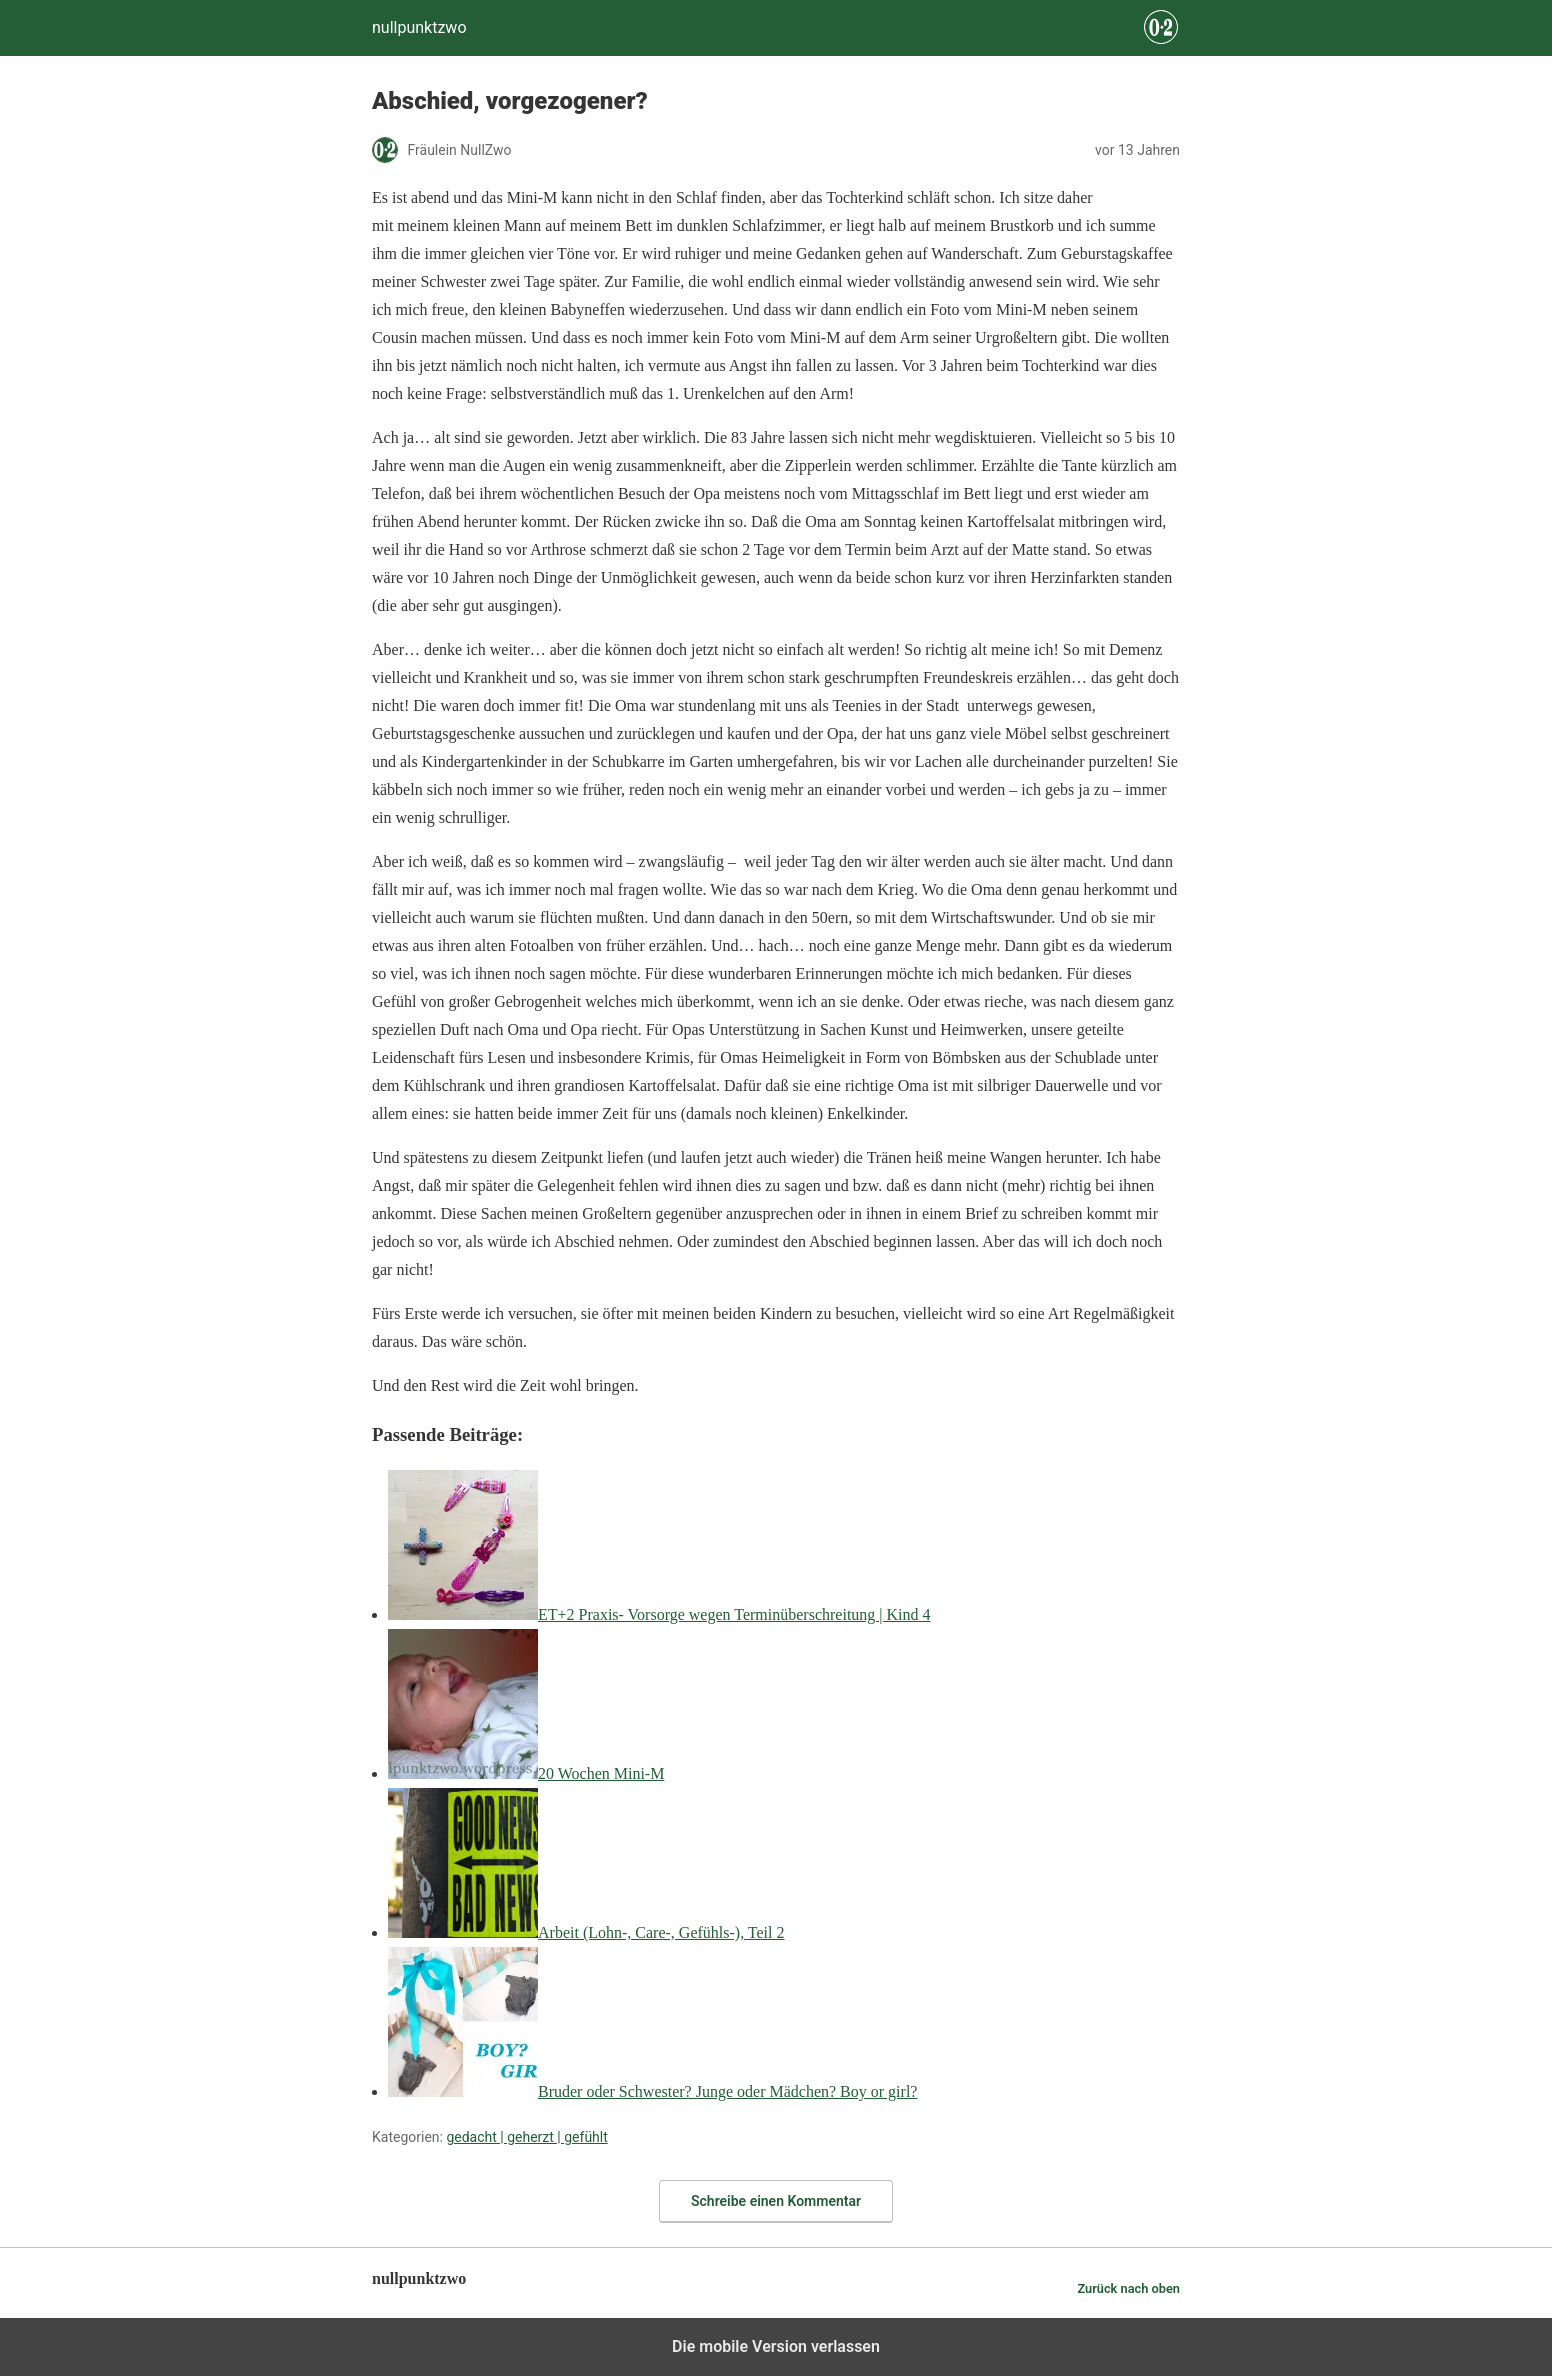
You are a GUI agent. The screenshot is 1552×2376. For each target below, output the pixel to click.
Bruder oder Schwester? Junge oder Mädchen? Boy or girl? (727, 2091)
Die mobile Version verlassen (776, 2346)
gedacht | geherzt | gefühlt (526, 2137)
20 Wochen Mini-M (601, 1773)
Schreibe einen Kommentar (776, 2201)
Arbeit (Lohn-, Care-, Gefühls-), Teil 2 (661, 1932)
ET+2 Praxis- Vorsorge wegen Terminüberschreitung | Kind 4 (734, 1614)
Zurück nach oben (1128, 2288)
